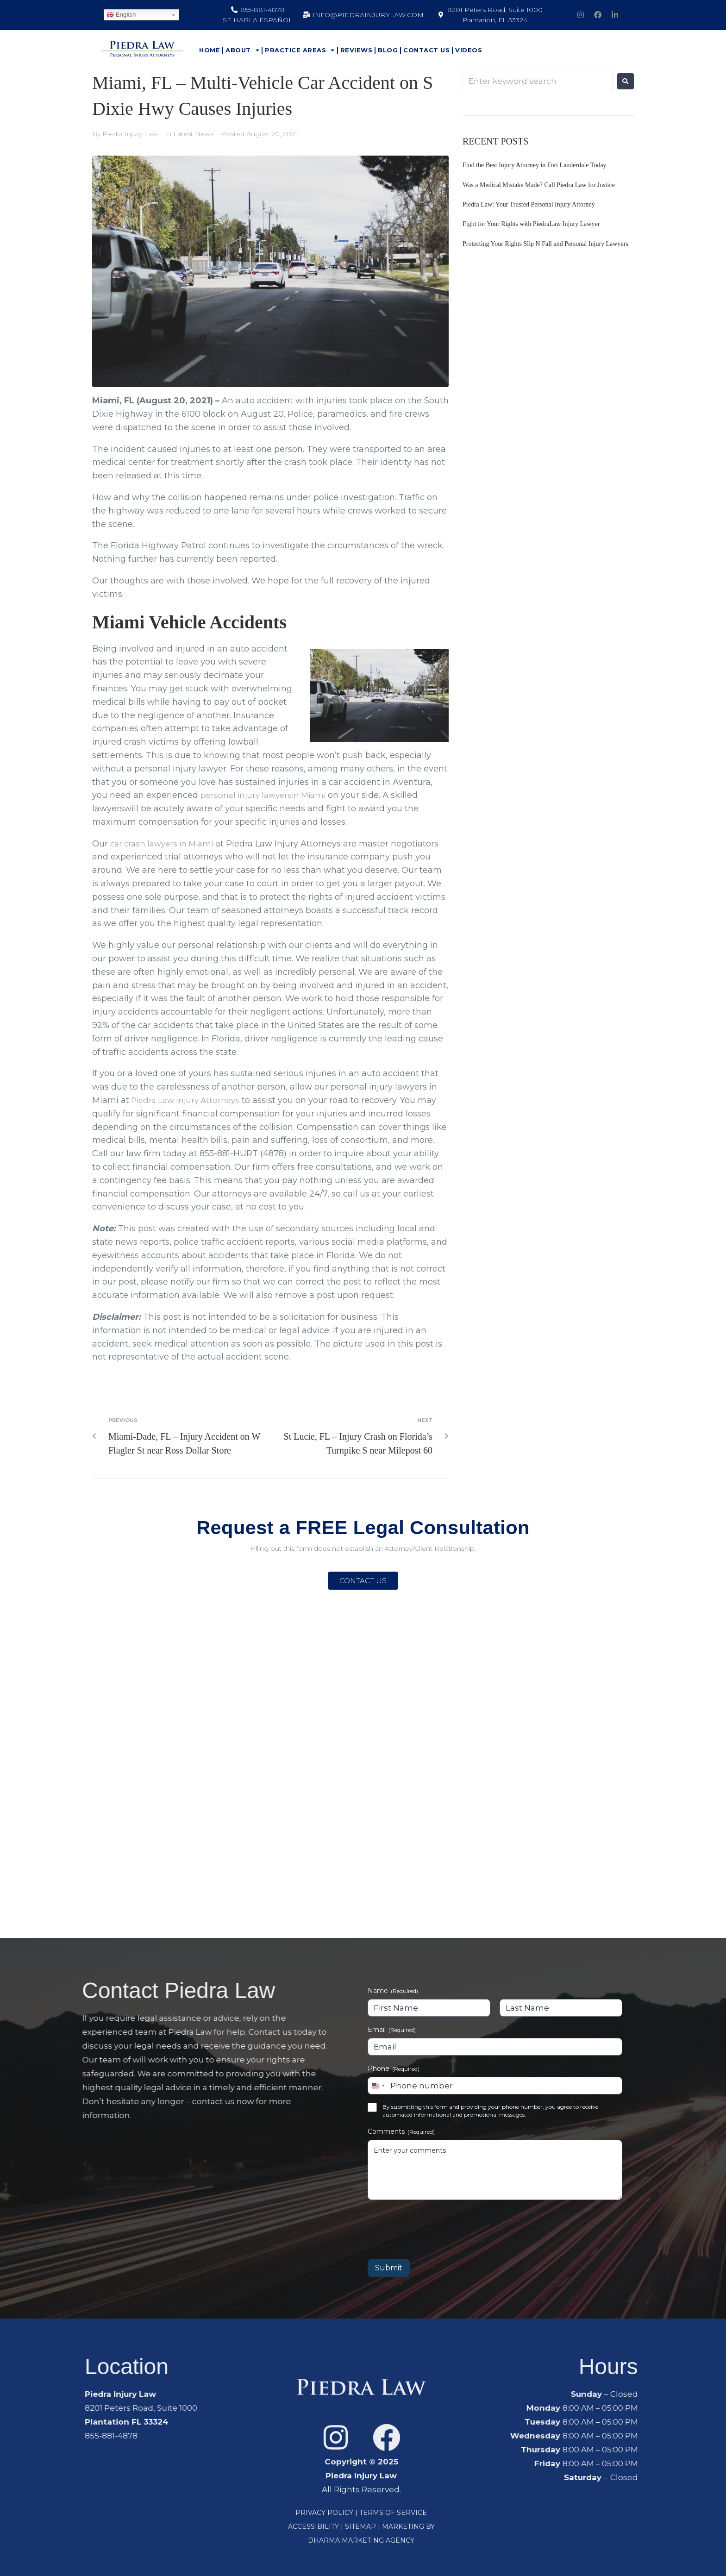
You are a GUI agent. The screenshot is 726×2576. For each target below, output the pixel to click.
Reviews (356, 50)
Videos (468, 50)
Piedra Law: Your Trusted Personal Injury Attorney (529, 204)
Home (209, 50)
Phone (393, 2068)
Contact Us (426, 50)
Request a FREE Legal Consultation (363, 1526)
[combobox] (378, 2085)
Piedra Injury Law (129, 134)
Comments (401, 2131)
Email (392, 2029)
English (121, 15)
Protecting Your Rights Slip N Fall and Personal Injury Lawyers (545, 243)
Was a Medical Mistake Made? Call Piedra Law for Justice (539, 185)
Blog (388, 50)
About (242, 50)
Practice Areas (300, 50)
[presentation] (438, 2226)
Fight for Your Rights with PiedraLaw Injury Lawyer (531, 223)
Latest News (193, 134)
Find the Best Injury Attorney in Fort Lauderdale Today (535, 165)
